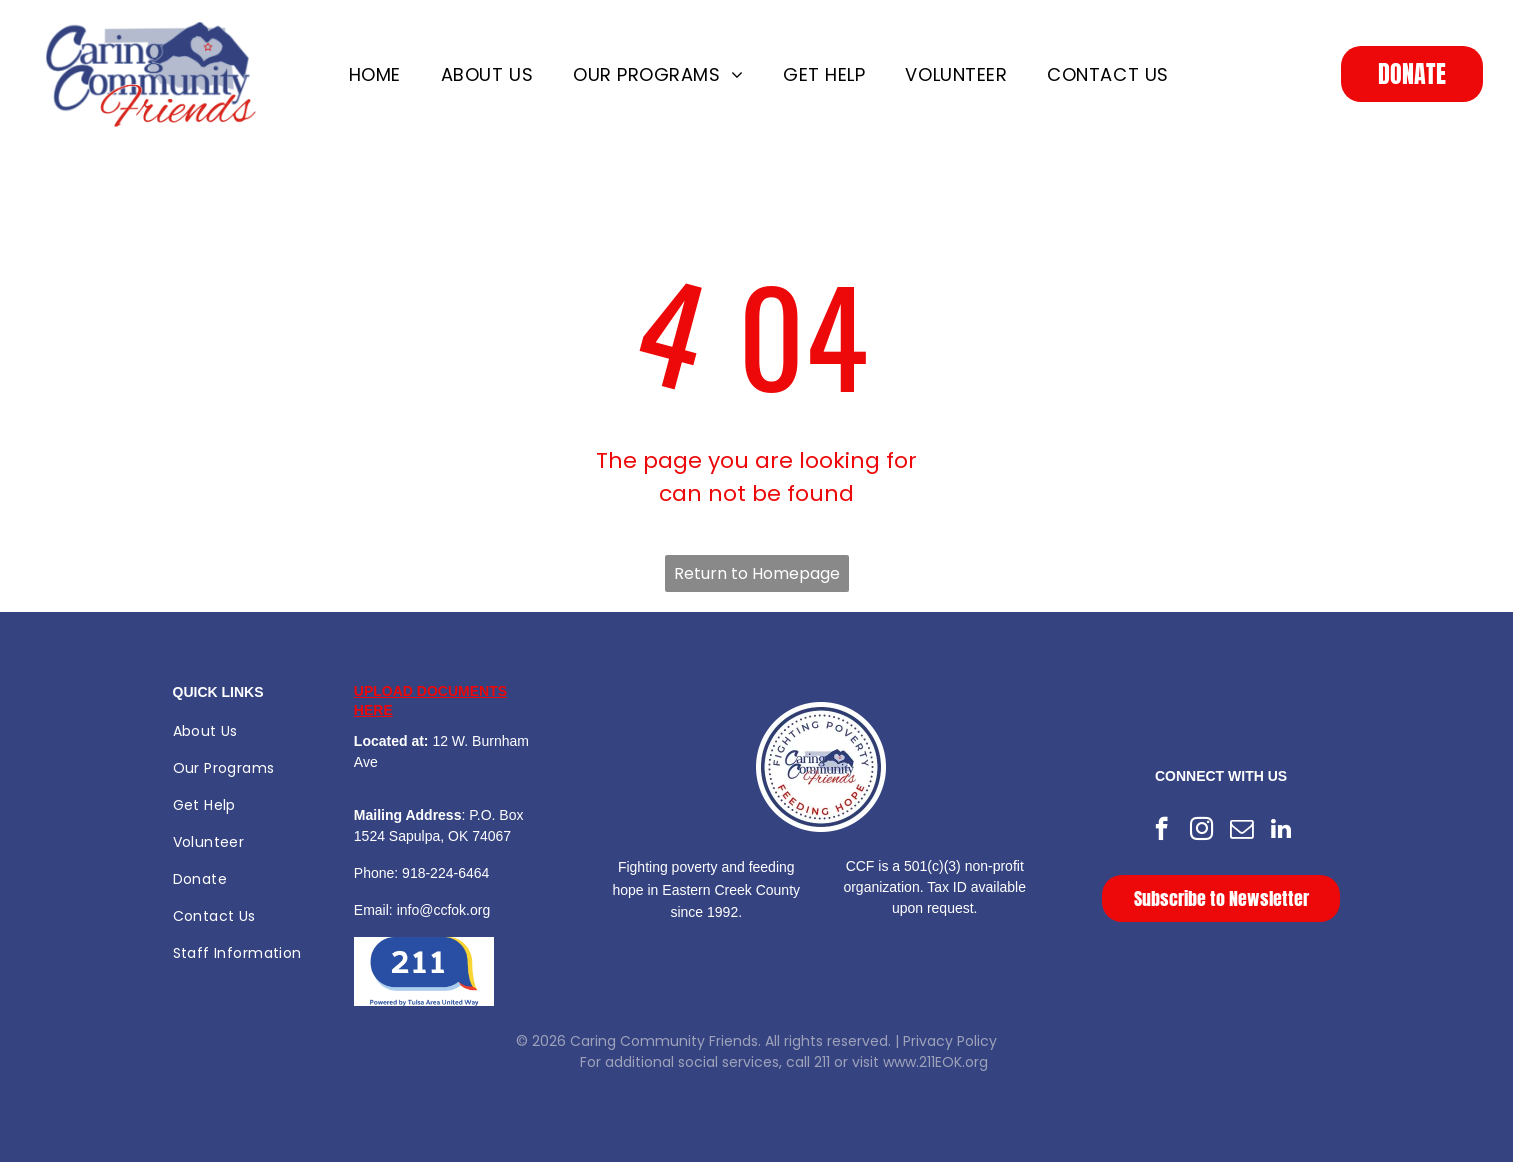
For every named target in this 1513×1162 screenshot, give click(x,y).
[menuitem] (375, 74)
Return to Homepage (757, 573)
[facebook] (1161, 831)
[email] (1241, 831)
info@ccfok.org (444, 910)
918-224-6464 (445, 873)
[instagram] (1201, 831)
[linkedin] (1281, 831)
